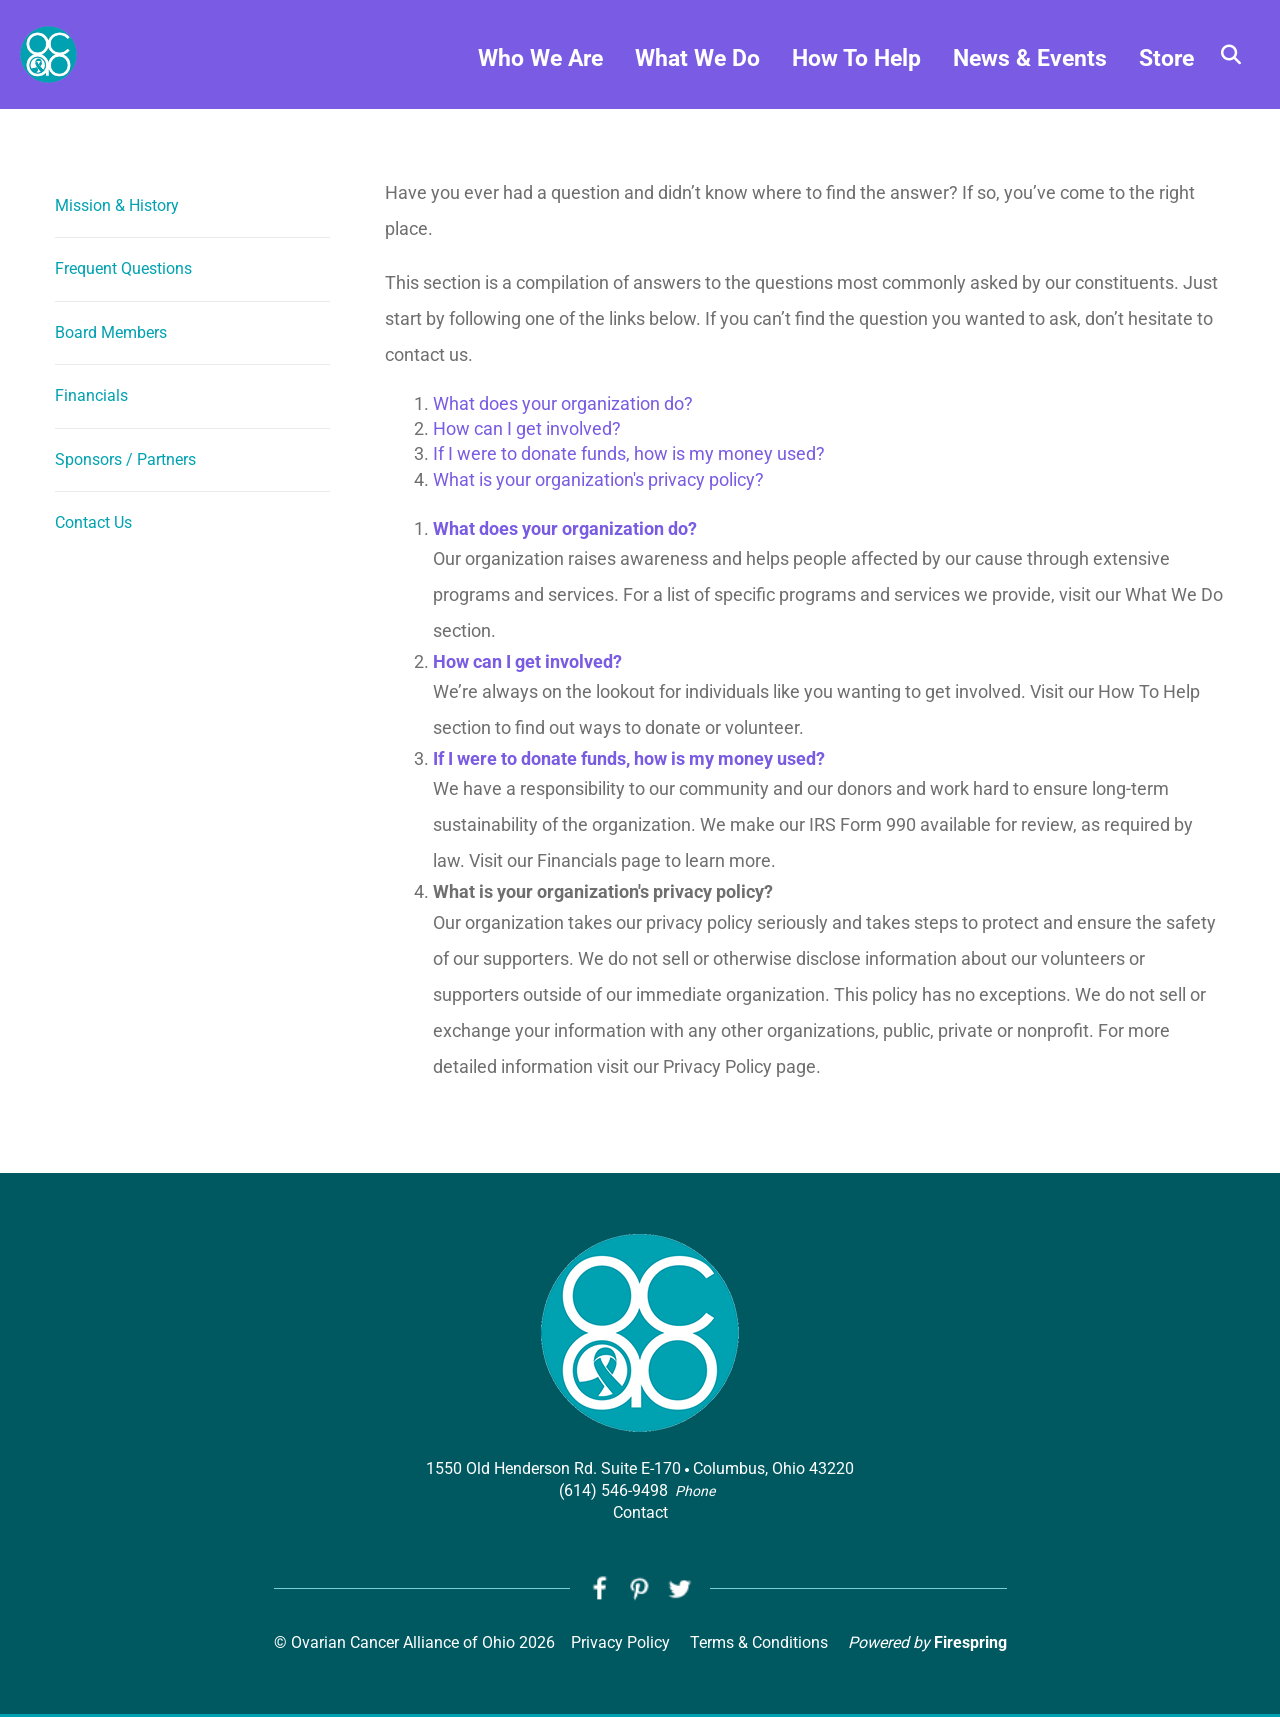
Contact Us (93, 522)
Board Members (111, 332)
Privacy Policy (620, 1645)
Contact (640, 1512)
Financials (91, 395)
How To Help (856, 70)
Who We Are (540, 70)
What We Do (697, 70)
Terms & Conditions (759, 1645)
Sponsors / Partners (125, 459)
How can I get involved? (527, 428)
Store (1166, 70)
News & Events (1030, 70)
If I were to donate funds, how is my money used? (629, 453)
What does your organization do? (563, 403)
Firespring (970, 1645)
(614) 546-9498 (613, 1490)
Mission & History (117, 205)
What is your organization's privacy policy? (598, 479)
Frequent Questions (123, 268)
